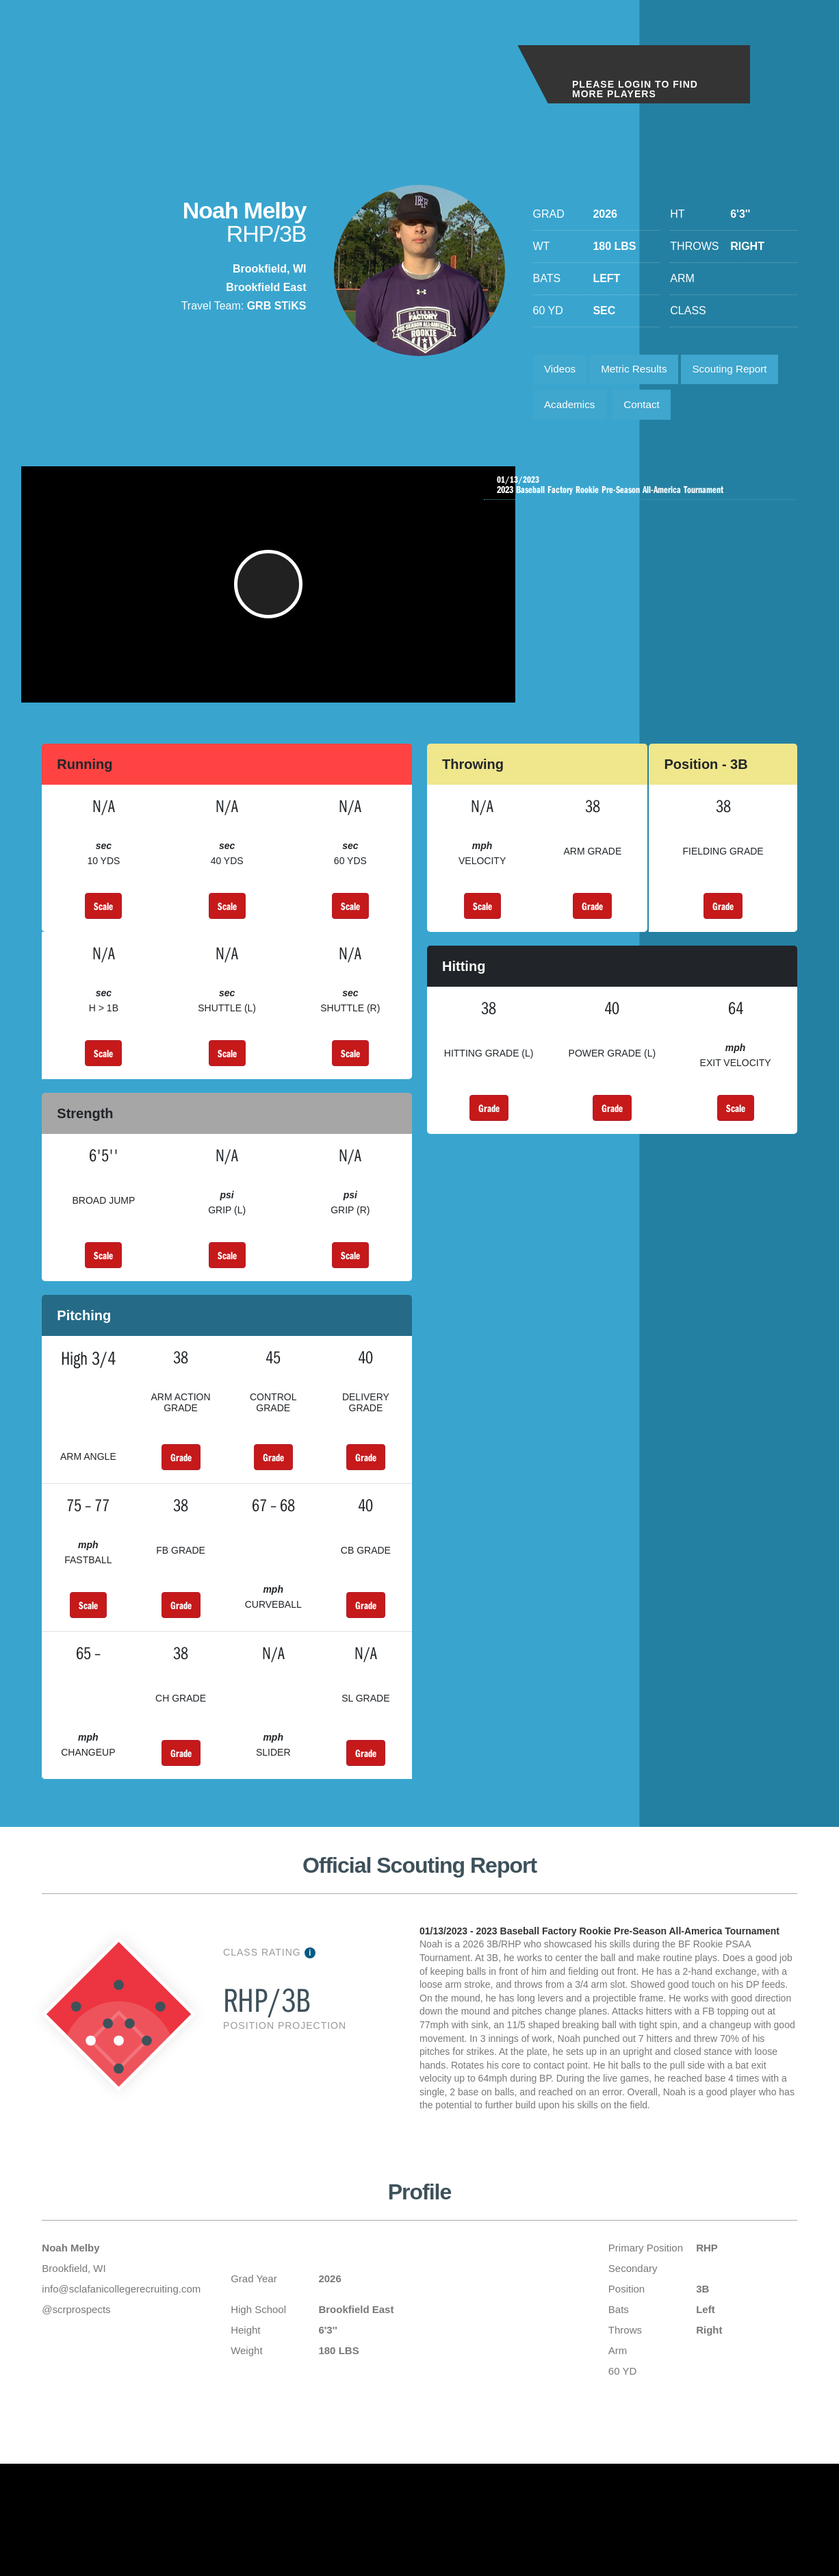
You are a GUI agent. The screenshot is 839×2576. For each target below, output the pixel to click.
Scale (103, 926)
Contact (648, 409)
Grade (592, 926)
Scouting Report (742, 371)
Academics (572, 409)
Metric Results (640, 371)
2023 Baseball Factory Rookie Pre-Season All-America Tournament (642, 491)
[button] (270, 598)
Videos (562, 371)
